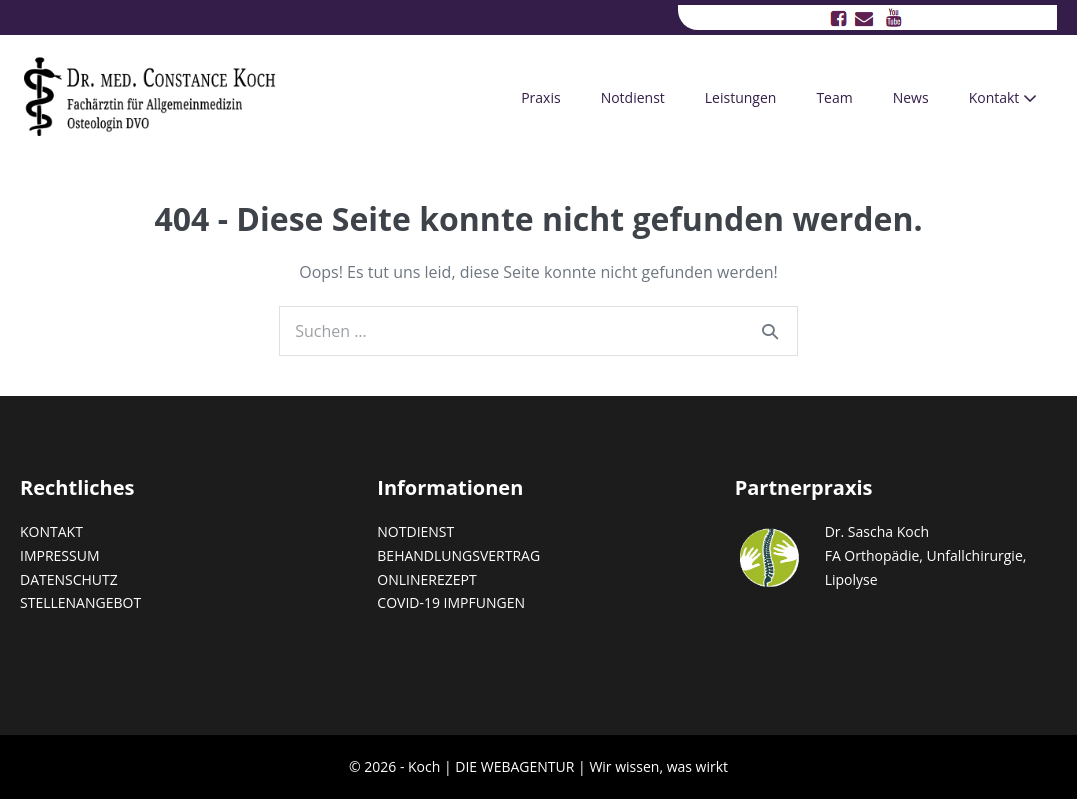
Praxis (540, 97)
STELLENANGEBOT (80, 602)
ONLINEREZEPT (426, 579)
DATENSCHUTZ (69, 579)
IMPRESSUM (60, 555)
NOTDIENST (415, 531)
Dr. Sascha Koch (877, 531)
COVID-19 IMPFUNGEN (451, 602)
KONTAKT (51, 531)
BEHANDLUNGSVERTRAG (458, 555)
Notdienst (633, 97)
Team (834, 97)
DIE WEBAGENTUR (514, 766)
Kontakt (1003, 97)
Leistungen (741, 97)
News (911, 97)
